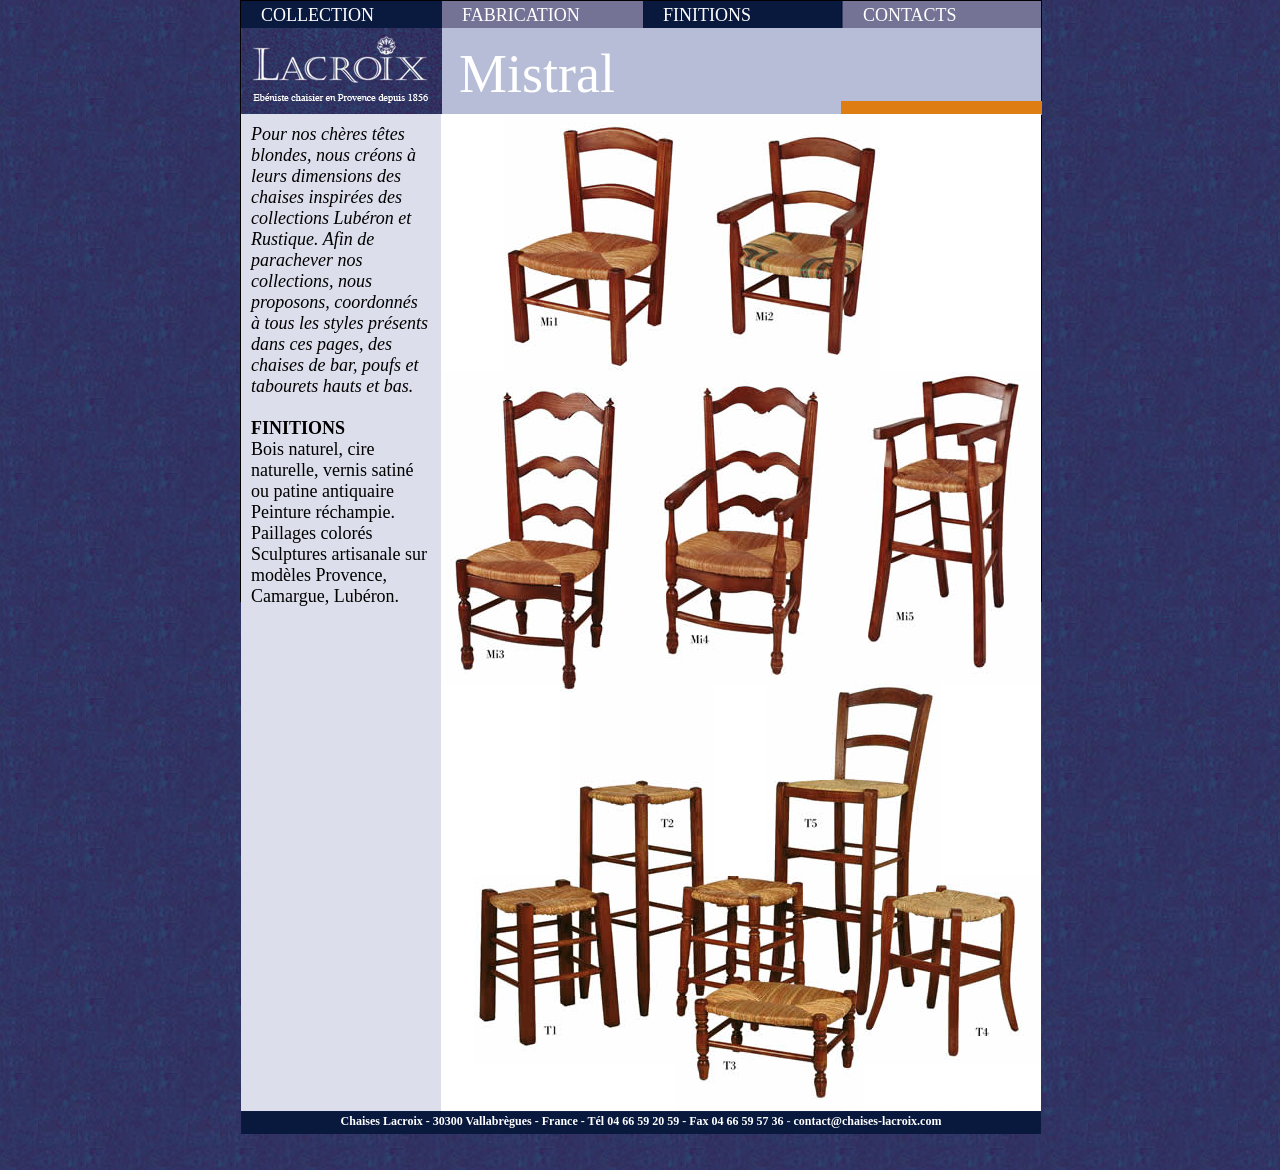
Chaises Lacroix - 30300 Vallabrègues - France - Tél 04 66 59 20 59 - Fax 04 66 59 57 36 (562, 1121)
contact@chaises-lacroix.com (867, 1121)
